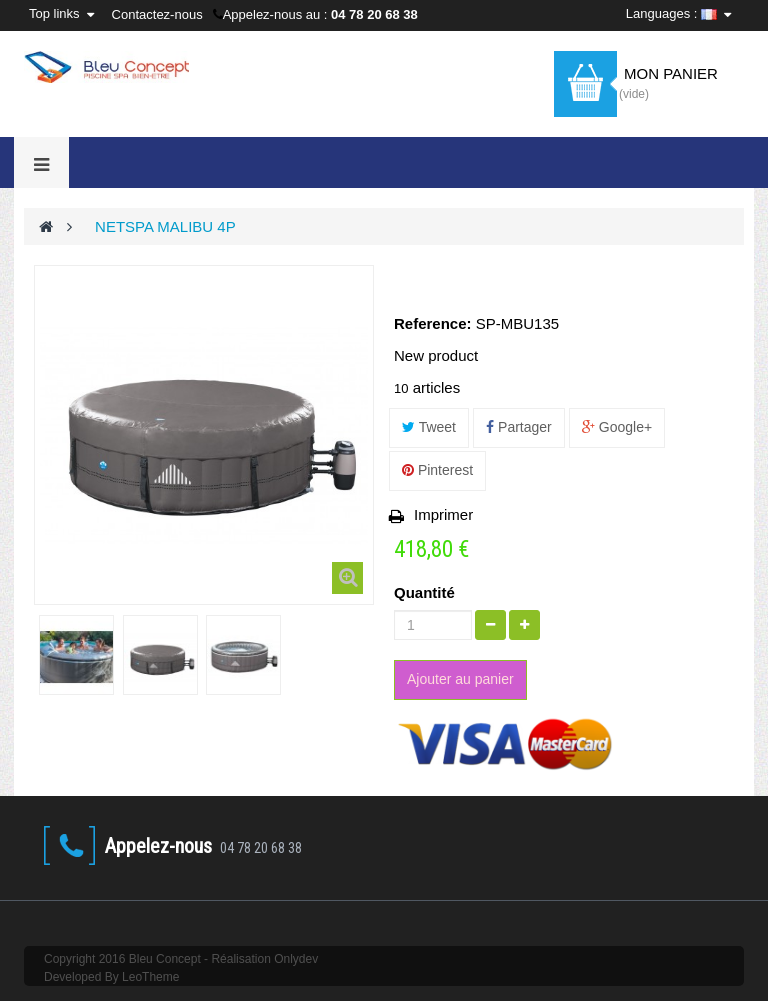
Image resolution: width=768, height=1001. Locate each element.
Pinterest (437, 470)
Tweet (429, 427)
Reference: (433, 323)
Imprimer (443, 514)
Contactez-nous (157, 14)
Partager (519, 427)
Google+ (617, 427)
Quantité (424, 592)
